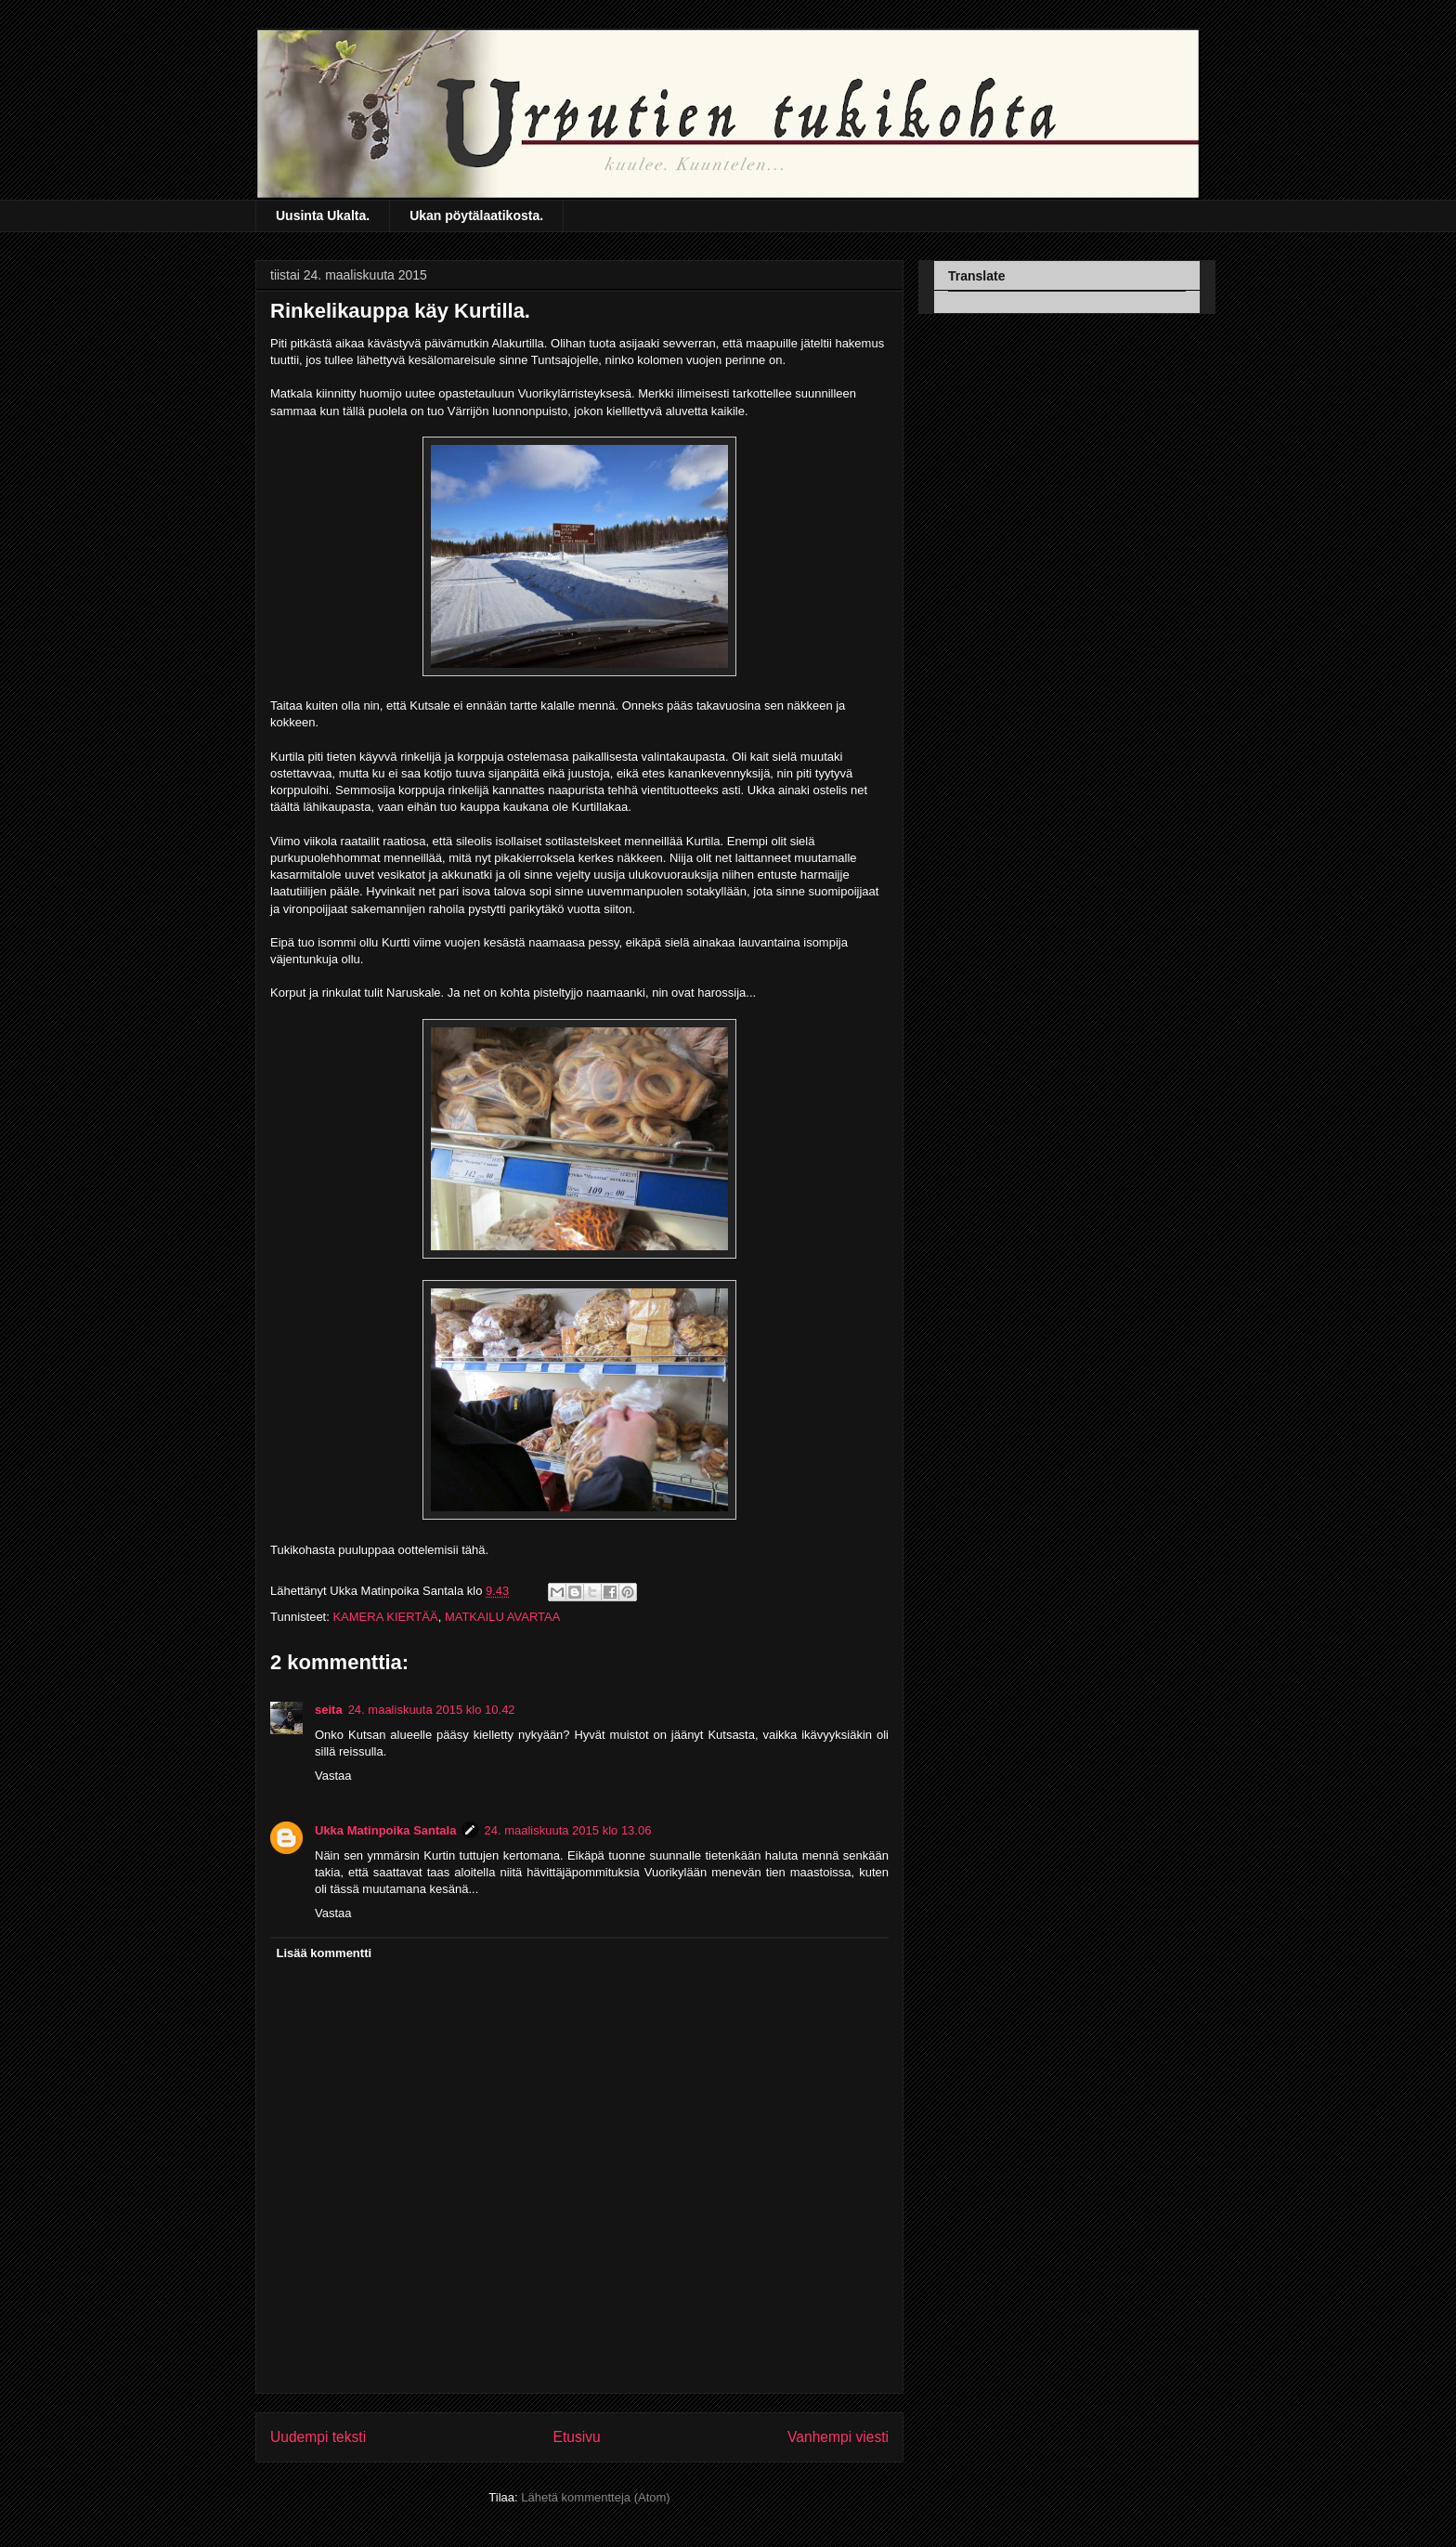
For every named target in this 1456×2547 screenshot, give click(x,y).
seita (329, 1710)
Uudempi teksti (318, 2437)
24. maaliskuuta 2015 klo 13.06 (567, 1830)
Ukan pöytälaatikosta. (476, 215)
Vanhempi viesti (838, 2437)
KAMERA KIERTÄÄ (384, 1617)
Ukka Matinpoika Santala (385, 1830)
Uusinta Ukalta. (323, 215)
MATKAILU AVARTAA (503, 1617)
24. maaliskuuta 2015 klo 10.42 (431, 1710)
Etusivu (577, 2437)
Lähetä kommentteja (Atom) (595, 2497)
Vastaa (333, 1776)
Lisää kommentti (324, 1953)
